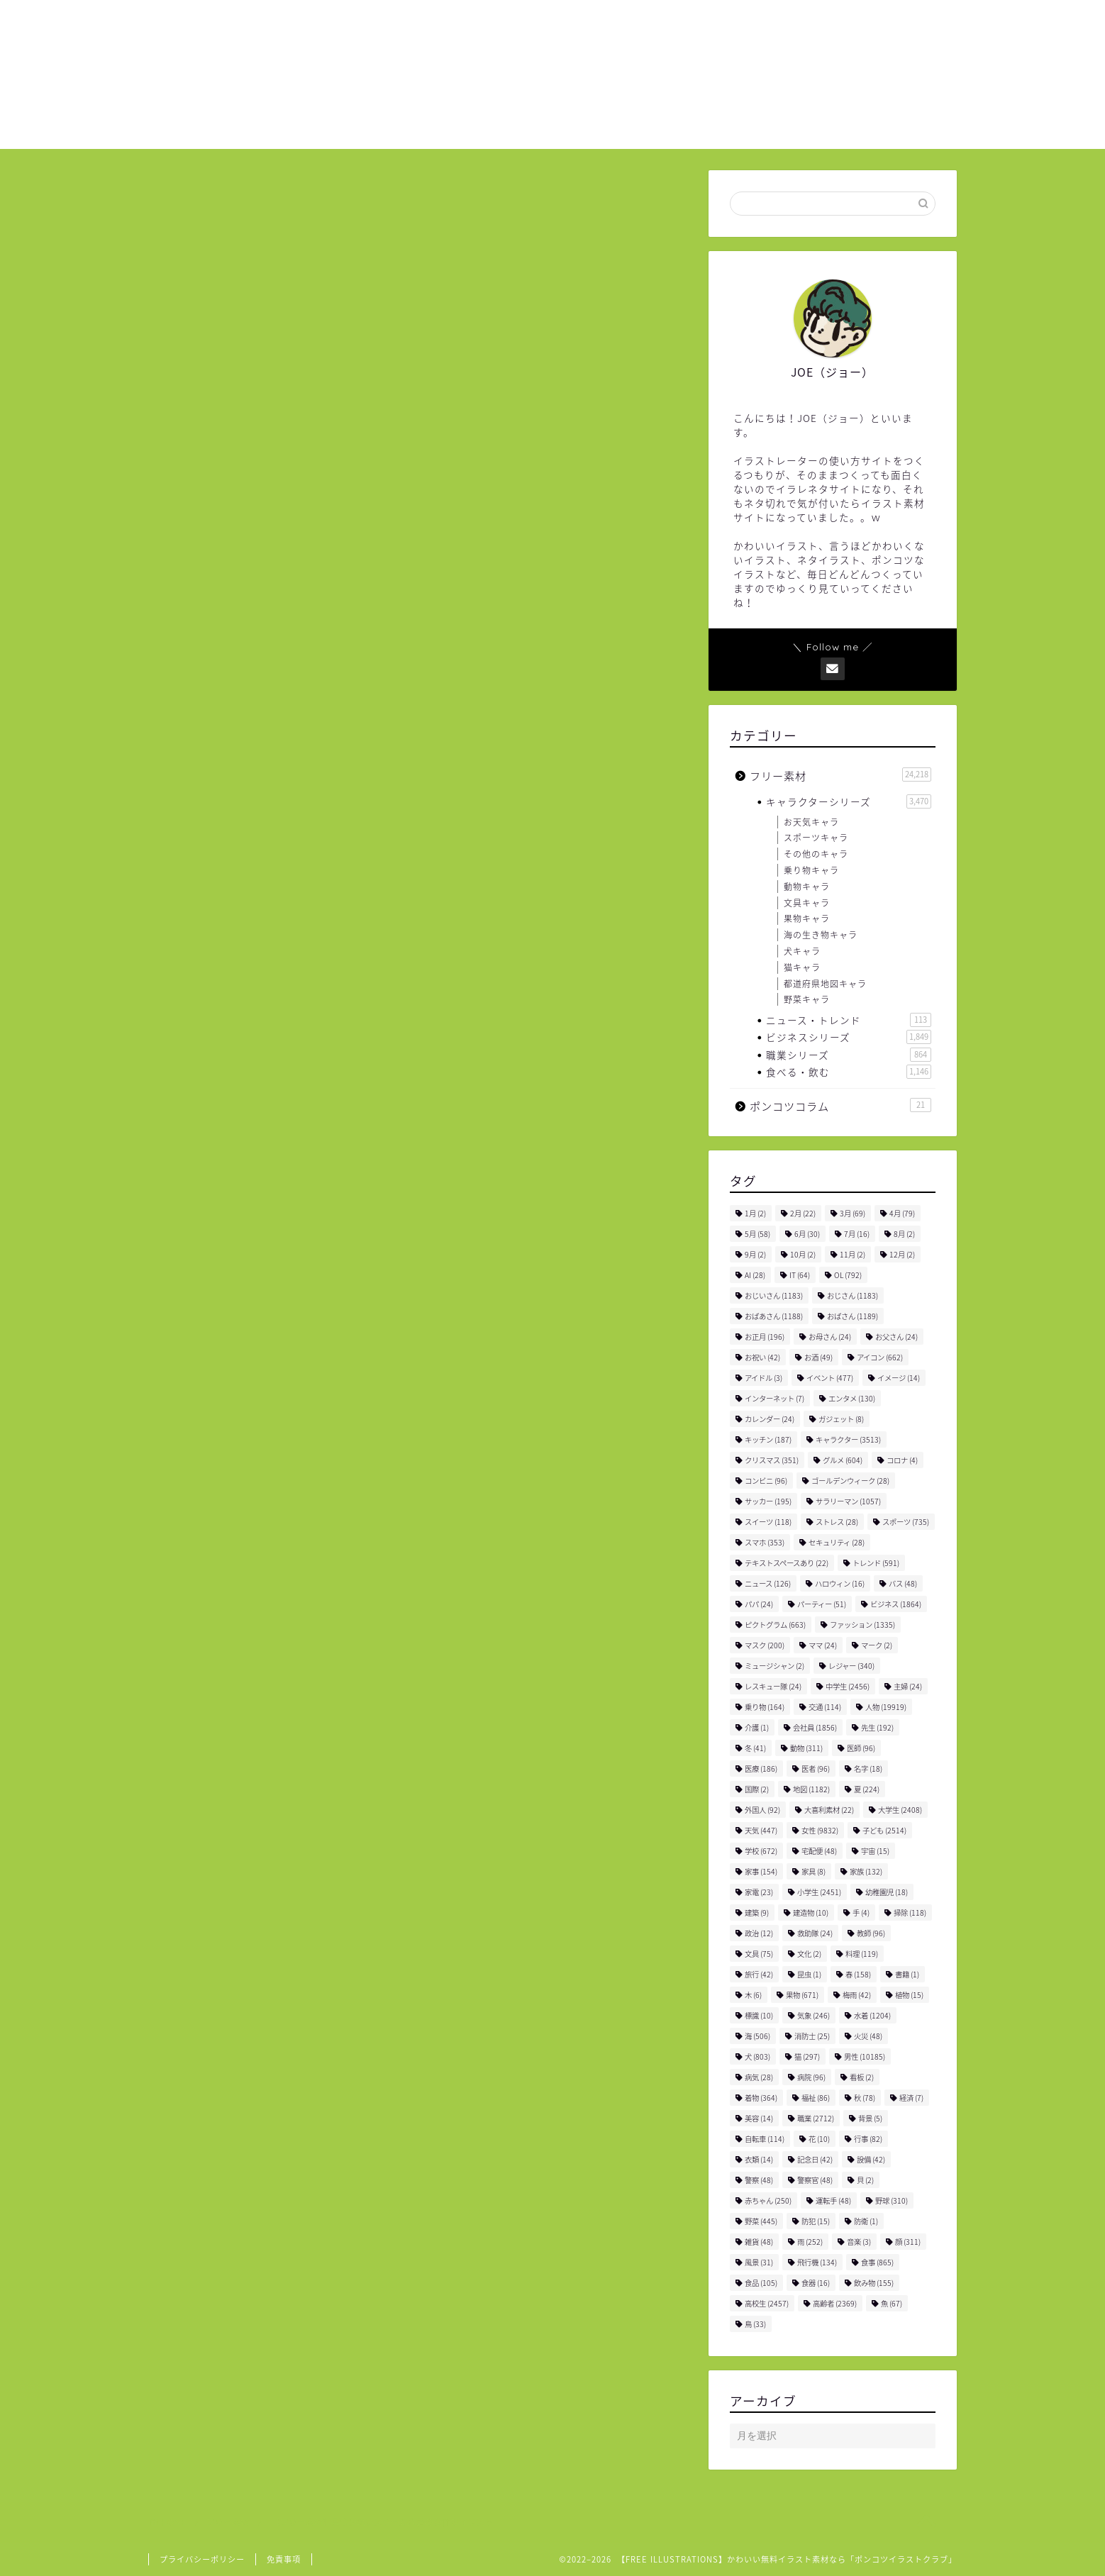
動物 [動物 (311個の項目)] (806, 1748)
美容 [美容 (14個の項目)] (759, 2118)
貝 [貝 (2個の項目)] (865, 2180)
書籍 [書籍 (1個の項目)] (907, 1974)
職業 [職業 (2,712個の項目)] (815, 2118)
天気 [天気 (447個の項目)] (761, 1830)
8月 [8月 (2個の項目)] (904, 1233)
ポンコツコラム (840, 1106)
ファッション (205, 1826)
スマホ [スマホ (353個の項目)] (764, 1542)
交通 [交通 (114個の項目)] (825, 1706)
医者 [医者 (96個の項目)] (815, 1768)
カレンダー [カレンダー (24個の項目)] (769, 1419)
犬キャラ (802, 951)
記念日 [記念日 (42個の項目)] (815, 2159)
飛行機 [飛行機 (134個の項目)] (817, 2262)
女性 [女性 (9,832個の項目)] (819, 1830)
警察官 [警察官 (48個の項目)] (815, 2180)
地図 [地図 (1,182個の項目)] (811, 1789)
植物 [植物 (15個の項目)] (909, 1994)
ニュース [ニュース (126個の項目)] (768, 1583)
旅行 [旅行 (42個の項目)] (759, 1974)
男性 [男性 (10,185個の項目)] (864, 2056)
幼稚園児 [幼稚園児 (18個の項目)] (886, 1892)
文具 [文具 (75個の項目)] (759, 1953)
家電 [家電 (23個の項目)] (759, 1892)
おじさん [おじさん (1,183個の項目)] (852, 1295)
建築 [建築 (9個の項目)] (757, 1912)
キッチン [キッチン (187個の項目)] (768, 1439)
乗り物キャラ (811, 870)
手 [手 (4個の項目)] (861, 1912)
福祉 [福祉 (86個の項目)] (815, 2097)
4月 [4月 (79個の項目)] (902, 1213)
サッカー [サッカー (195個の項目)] (768, 1501)
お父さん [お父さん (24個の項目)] (896, 1336)
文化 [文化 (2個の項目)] (809, 1953)
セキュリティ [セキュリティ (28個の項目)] (837, 1542)
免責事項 (284, 2559)
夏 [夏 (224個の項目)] (866, 1789)
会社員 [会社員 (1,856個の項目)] (815, 1727)
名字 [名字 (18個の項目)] (868, 1768)
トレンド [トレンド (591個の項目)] (876, 1563)
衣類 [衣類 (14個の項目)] (759, 2159)
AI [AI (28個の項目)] (755, 1275)
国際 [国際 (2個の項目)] (757, 1789)
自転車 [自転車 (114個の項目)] (764, 2138)
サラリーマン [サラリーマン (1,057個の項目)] (848, 1501)
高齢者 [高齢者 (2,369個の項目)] (835, 2303)
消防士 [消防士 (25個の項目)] (812, 2036)
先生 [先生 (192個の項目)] (877, 1727)
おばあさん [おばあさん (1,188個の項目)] (774, 1316)
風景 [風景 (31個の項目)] (759, 2262)
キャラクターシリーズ (848, 801)
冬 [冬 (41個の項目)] (755, 1748)
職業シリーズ (848, 1055)
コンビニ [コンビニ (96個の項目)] (766, 1480)
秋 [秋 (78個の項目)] (864, 2097)
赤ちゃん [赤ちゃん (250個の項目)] (768, 2200)
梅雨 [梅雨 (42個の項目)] (857, 1994)
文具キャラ (807, 902)
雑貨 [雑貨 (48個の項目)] (759, 2241)
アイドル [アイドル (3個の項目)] (763, 1377)
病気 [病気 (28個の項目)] (759, 2077)
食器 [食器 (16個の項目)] (815, 2282)
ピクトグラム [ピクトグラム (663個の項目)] (775, 1624)
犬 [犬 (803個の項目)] (757, 2056)
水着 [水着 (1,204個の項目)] (872, 2015)
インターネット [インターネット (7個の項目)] (774, 1398)
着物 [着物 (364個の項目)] (761, 2097)
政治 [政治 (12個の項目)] (759, 1933)
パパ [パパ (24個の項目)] (759, 1604)
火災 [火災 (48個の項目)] (868, 2036)
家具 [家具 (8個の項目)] (813, 1871)
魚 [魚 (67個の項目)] (891, 2303)
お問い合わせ (862, 22)
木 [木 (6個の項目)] (753, 1994)
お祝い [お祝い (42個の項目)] (762, 1357)
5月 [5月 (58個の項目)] (757, 1233)
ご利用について (758, 22)
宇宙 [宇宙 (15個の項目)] (875, 1850)
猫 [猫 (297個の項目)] (807, 2056)
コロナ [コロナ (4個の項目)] (902, 1460)
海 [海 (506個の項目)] (757, 2036)
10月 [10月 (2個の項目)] (803, 1254)
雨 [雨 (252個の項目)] (810, 2241)
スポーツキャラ (816, 837)
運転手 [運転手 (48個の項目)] (833, 2200)
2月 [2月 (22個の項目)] (803, 1213)
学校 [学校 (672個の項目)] (761, 1850)
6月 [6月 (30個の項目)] (807, 1233)
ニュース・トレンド (848, 1020)
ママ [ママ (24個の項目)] (823, 1645)
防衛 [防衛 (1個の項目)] (866, 2221)
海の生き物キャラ (820, 934)
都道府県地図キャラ (825, 983)
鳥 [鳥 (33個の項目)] (755, 2324)
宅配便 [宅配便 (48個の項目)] (819, 1850)
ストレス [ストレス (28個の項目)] (837, 1521)
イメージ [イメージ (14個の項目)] (898, 1377)
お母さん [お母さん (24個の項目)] (830, 1336)
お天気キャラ (811, 822)
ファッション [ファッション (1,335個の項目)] (862, 1624)
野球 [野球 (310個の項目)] (891, 2200)
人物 (258, 1826)
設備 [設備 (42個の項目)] (871, 2159)
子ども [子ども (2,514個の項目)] (884, 1830)
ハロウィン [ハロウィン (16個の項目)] (840, 1583)
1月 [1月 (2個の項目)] (755, 1213)
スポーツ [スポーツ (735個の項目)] (905, 1521)
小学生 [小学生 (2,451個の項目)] (819, 1892)
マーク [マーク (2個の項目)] (876, 1645)
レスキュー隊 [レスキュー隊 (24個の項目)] (773, 1686)
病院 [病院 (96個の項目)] (811, 2077)
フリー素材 (196, 202)
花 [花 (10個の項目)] (819, 2138)
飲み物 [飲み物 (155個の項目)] (874, 2282)
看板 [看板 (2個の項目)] (862, 2077)
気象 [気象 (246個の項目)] (813, 2015)
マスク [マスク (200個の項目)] (764, 1645)
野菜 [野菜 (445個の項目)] (761, 2221)
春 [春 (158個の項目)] (858, 1974)
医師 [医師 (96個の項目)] (861, 1748)
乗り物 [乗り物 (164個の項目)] (764, 1706)
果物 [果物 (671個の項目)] (802, 1994)
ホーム (669, 22)
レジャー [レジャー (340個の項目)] (851, 1665)
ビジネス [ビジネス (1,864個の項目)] (895, 1604)
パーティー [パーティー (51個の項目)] (821, 1604)
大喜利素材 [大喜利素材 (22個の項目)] (829, 1809)
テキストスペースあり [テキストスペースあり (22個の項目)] (786, 1563)
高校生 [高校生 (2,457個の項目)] (767, 2303)
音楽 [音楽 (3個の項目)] (859, 2241)
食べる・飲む (848, 1072)
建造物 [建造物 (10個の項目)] (810, 1912)
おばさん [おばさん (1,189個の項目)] (852, 1316)
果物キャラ (807, 918)
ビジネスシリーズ (848, 1037)
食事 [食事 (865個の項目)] (877, 2262)
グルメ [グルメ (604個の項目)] (842, 1460)
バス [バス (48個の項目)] (903, 1583)
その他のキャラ (816, 854)
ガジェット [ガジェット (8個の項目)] (841, 1419)
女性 (297, 1826)
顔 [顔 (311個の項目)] (908, 2241)
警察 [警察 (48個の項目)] (759, 2180)
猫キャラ (802, 967)
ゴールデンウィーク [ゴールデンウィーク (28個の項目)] (850, 1480)
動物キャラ (807, 886)
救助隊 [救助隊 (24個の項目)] (815, 1933)
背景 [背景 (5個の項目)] (870, 2118)
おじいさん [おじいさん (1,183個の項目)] (774, 1295)
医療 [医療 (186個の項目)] (761, 1768)
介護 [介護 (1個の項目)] (757, 1727)
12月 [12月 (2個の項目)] (902, 1254)
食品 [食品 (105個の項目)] (761, 2282)
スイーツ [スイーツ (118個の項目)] (768, 1521)
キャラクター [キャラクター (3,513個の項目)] (848, 1439)
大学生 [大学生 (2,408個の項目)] (900, 1809)
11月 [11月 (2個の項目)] (852, 1254)
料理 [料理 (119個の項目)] (861, 1953)
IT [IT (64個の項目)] (799, 1275)
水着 (336, 1826)
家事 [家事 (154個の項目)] (761, 1871)
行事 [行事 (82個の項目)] (868, 2138)
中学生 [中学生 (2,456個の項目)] (848, 1686)
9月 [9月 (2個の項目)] (755, 1254)
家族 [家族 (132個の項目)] (866, 1871)
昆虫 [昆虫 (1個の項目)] (809, 1974)
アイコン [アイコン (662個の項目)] (880, 1357)
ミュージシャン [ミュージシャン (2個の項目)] (774, 1665)
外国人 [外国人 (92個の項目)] (762, 1809)
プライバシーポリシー (202, 2559)
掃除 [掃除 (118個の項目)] (910, 1912)
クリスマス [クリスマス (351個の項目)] (772, 1460)
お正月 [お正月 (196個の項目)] (764, 1336)
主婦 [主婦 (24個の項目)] (908, 1686)
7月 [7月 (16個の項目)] (857, 1233)
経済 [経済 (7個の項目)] (911, 2097)
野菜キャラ (807, 999)
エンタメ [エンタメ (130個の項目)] (851, 1398)
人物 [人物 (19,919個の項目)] (885, 1706)
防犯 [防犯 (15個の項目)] (815, 2221)
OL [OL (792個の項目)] (848, 1275)
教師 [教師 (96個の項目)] (871, 1933)
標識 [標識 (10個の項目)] (759, 2015)
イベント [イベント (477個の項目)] (829, 1377)
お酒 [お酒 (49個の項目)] (818, 1357)
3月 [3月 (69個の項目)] (852, 1213)
